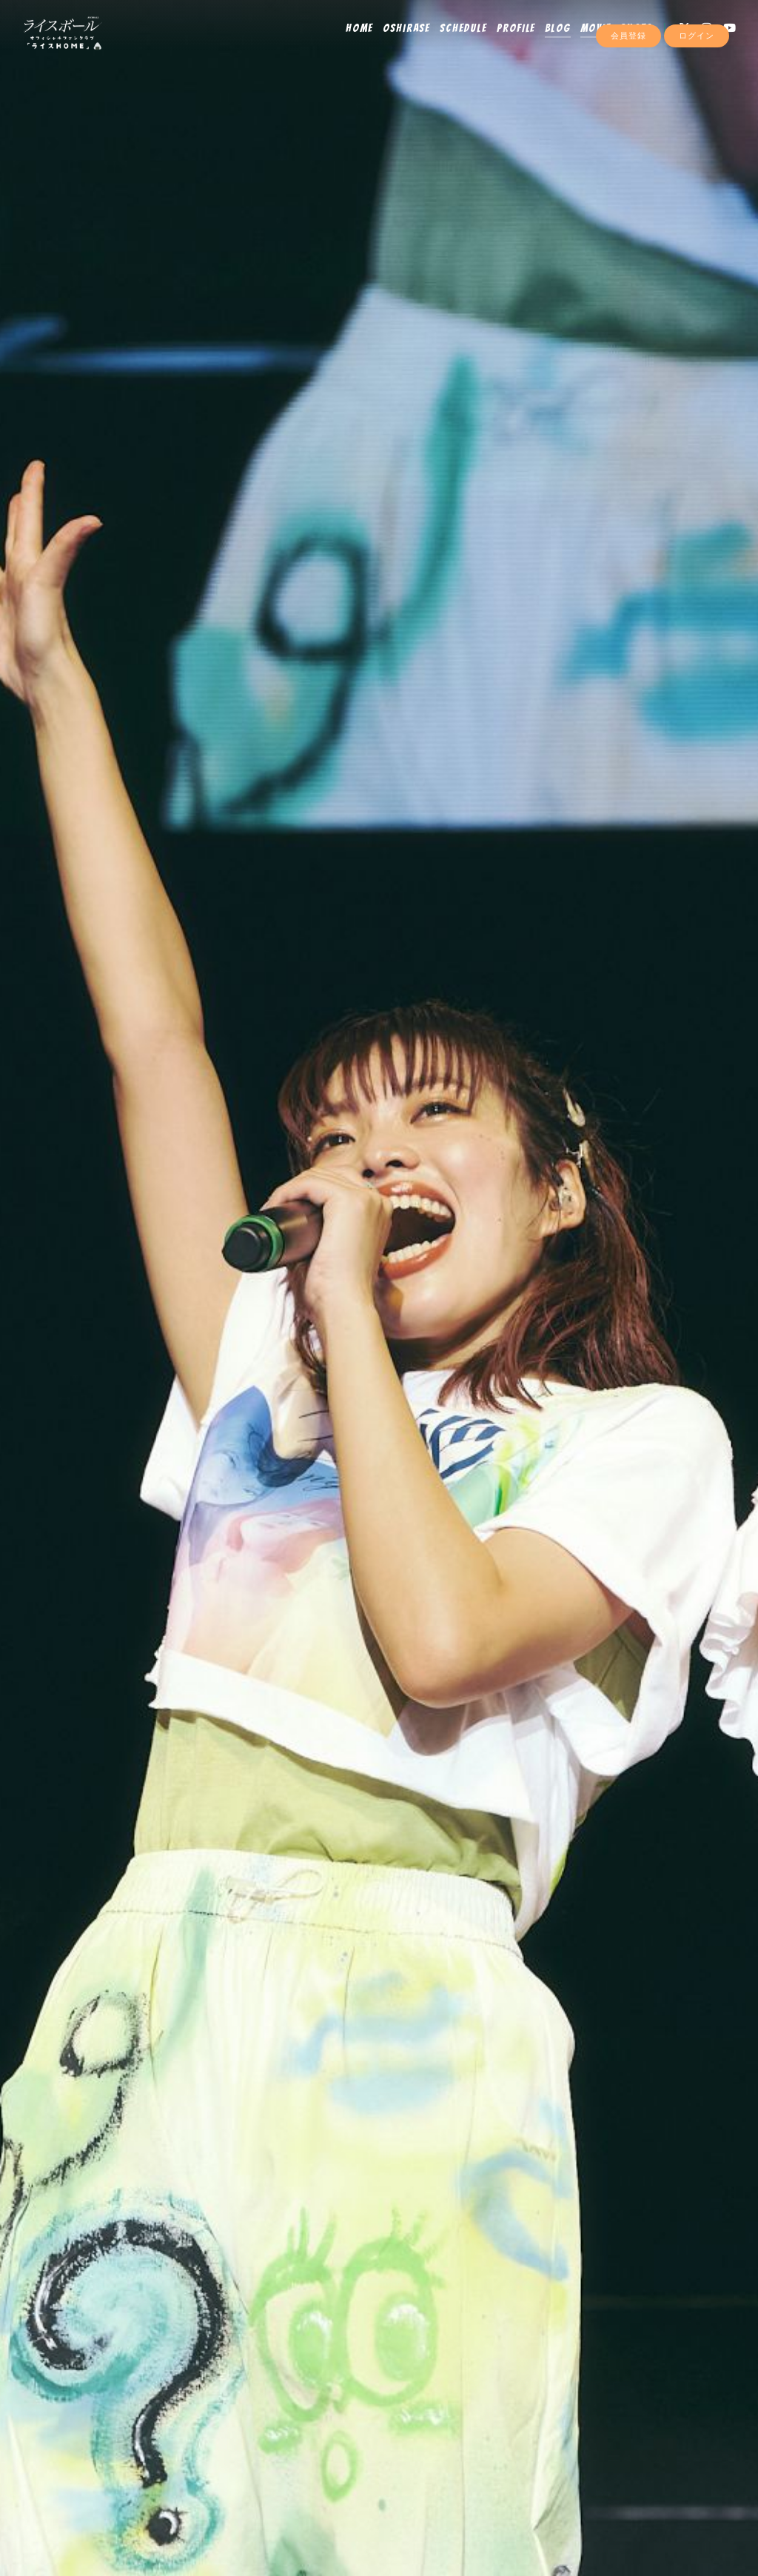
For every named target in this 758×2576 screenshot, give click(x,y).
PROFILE (506, 42)
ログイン (696, 68)
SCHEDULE (453, 42)
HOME (349, 42)
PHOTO (627, 42)
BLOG (548, 42)
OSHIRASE (397, 42)
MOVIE (586, 42)
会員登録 (628, 68)
